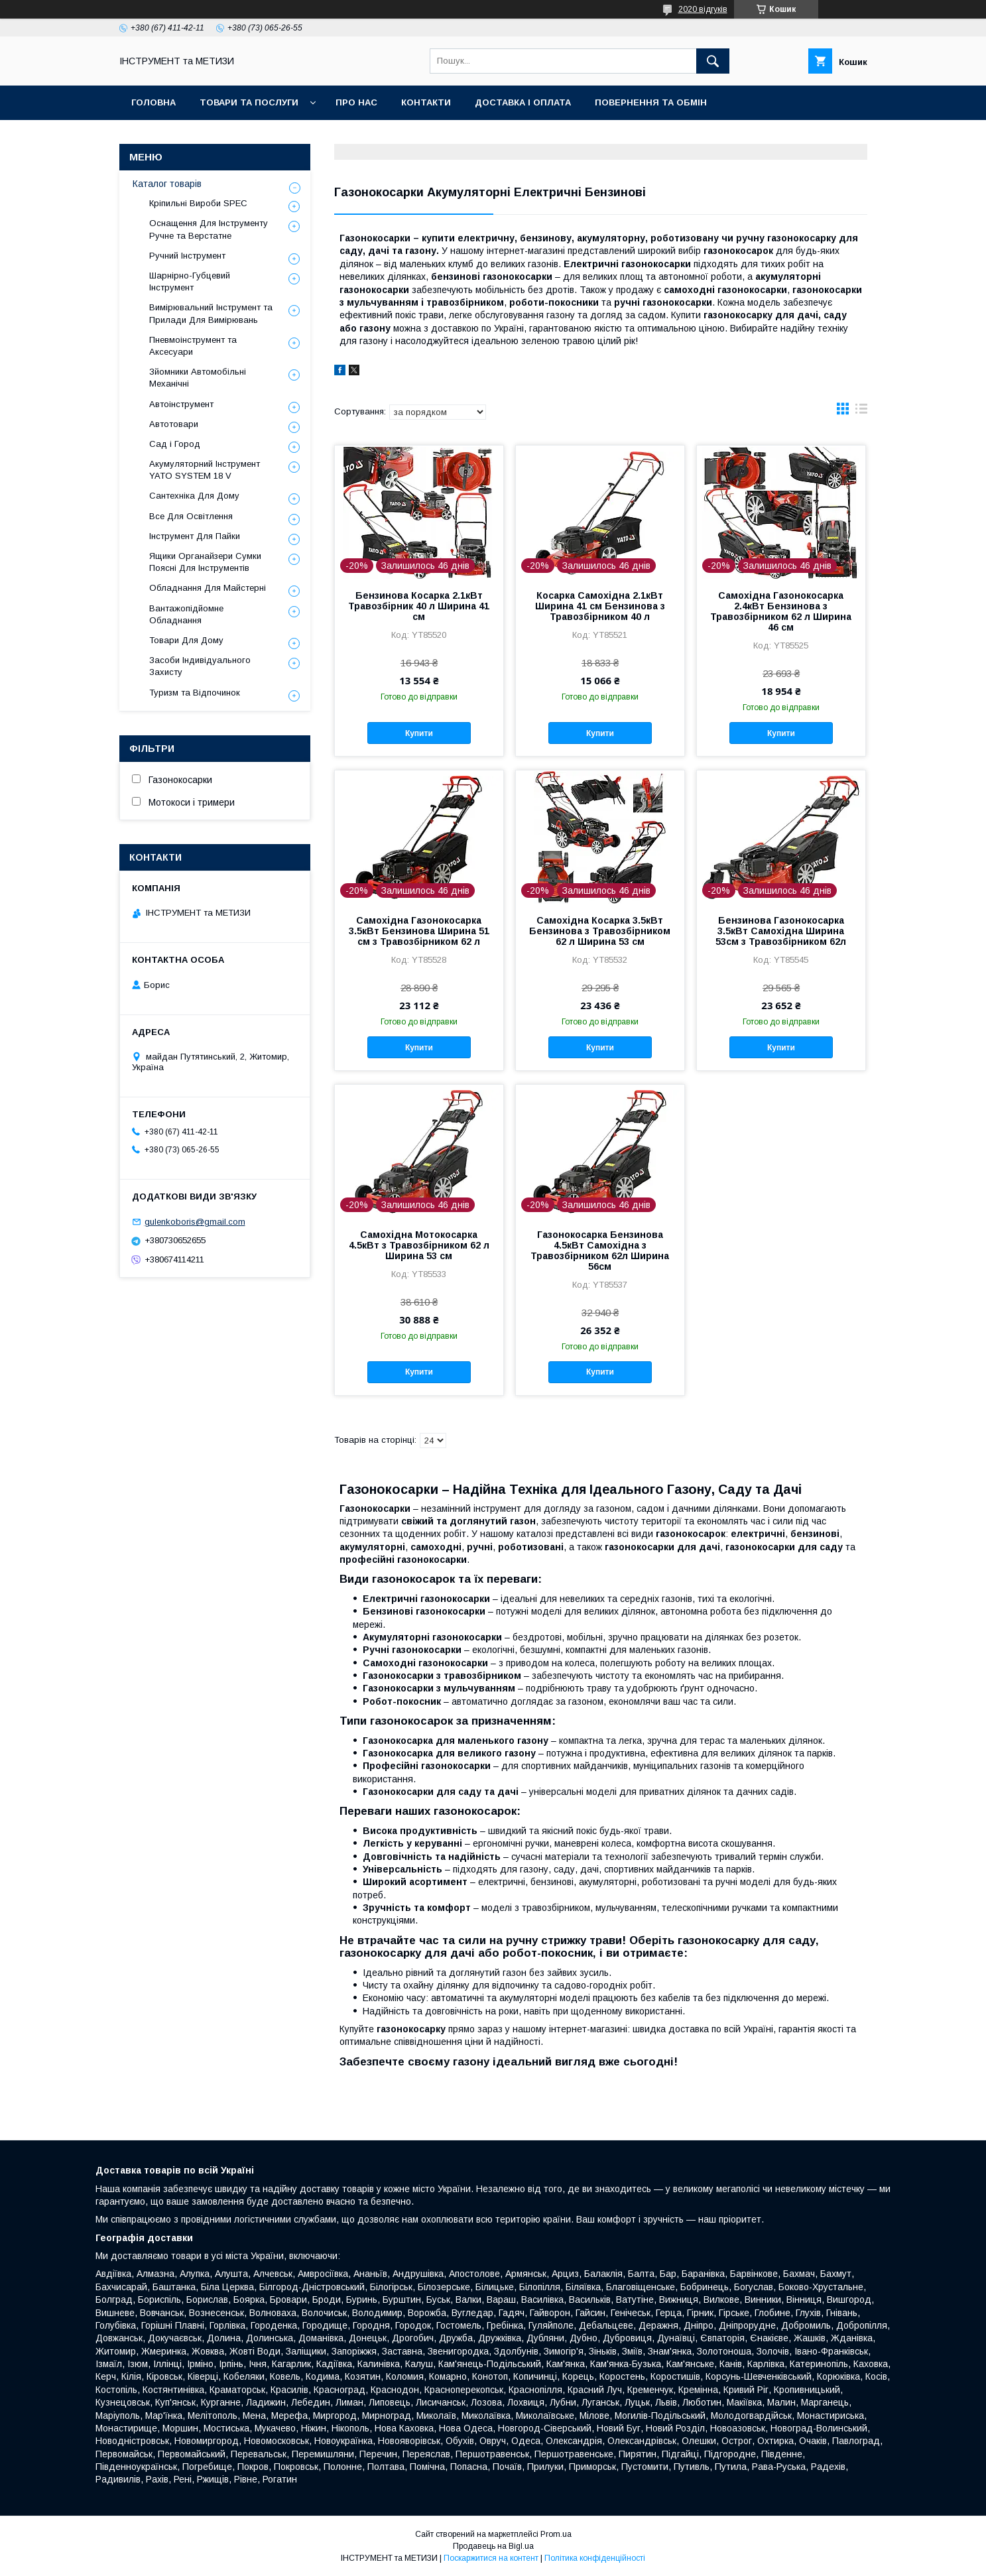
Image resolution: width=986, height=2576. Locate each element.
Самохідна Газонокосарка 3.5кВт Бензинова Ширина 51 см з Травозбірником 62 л (419, 931)
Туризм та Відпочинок (194, 693)
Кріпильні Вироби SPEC (198, 203)
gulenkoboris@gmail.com (195, 1222)
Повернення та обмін (651, 102)
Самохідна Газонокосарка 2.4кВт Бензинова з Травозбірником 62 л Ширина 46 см (780, 611)
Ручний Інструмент (187, 256)
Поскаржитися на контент (491, 2558)
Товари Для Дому (186, 640)
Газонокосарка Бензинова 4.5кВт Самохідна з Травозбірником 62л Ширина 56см (599, 1250)
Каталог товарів (167, 183)
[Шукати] (712, 61)
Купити (419, 733)
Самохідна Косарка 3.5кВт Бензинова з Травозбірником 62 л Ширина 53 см (599, 931)
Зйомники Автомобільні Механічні (197, 378)
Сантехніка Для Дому (194, 496)
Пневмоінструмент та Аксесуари (193, 346)
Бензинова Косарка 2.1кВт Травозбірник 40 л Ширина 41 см (418, 606)
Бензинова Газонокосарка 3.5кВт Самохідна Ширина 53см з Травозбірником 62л (780, 931)
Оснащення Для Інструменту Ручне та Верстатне (208, 229)
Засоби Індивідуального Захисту (200, 666)
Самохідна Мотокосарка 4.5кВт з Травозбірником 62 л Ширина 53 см (419, 1245)
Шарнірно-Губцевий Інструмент (189, 281)
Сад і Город (174, 444)
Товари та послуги (249, 102)
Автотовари (173, 424)
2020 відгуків (702, 9)
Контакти (426, 102)
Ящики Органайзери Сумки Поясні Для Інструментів (205, 562)
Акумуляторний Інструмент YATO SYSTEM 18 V (204, 470)
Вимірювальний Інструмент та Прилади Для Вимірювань (211, 313)
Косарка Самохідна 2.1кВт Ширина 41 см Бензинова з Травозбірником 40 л (600, 606)
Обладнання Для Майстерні (207, 588)
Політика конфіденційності (594, 2558)
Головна (153, 102)
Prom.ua (556, 2534)
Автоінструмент (181, 404)
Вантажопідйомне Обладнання (186, 614)
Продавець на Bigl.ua (493, 2546)
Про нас (356, 102)
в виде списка (861, 411)
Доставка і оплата (523, 102)
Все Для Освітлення (191, 516)
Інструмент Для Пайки (194, 536)
